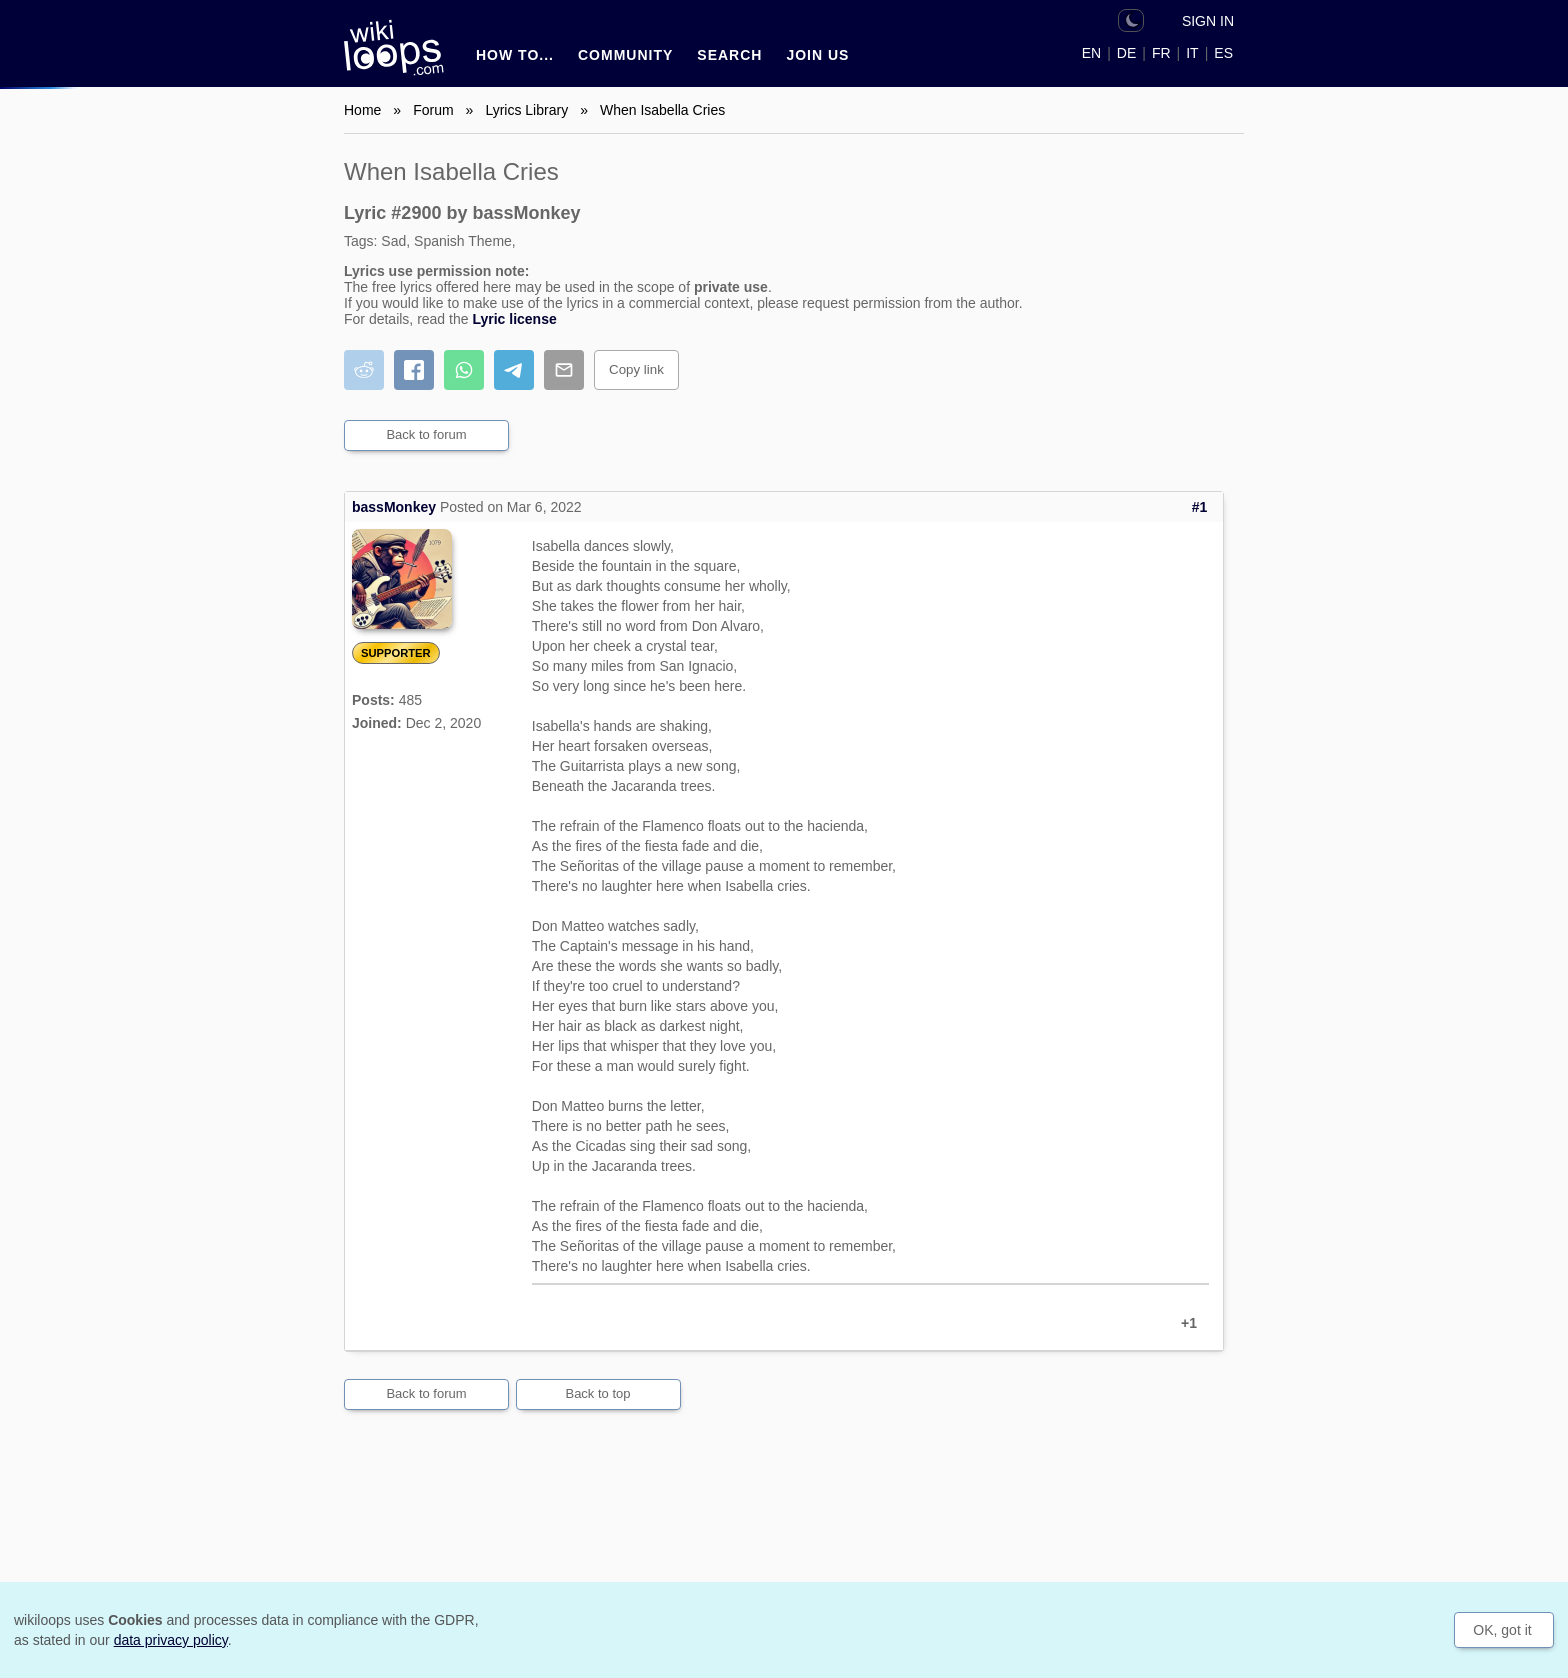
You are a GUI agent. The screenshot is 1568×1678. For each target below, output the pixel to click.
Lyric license (514, 319)
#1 (1200, 507)
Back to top (597, 1393)
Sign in (1208, 21)
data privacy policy (171, 1640)
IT (1192, 53)
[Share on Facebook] (414, 370)
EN (1091, 53)
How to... (515, 55)
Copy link (636, 369)
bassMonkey (394, 507)
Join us (817, 55)
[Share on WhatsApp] (464, 370)
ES (1223, 53)
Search (729, 55)
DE (1126, 53)
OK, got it (1502, 1630)
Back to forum (426, 434)
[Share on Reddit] (364, 370)
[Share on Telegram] (514, 370)
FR (1161, 53)
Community (625, 55)
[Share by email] (564, 370)
